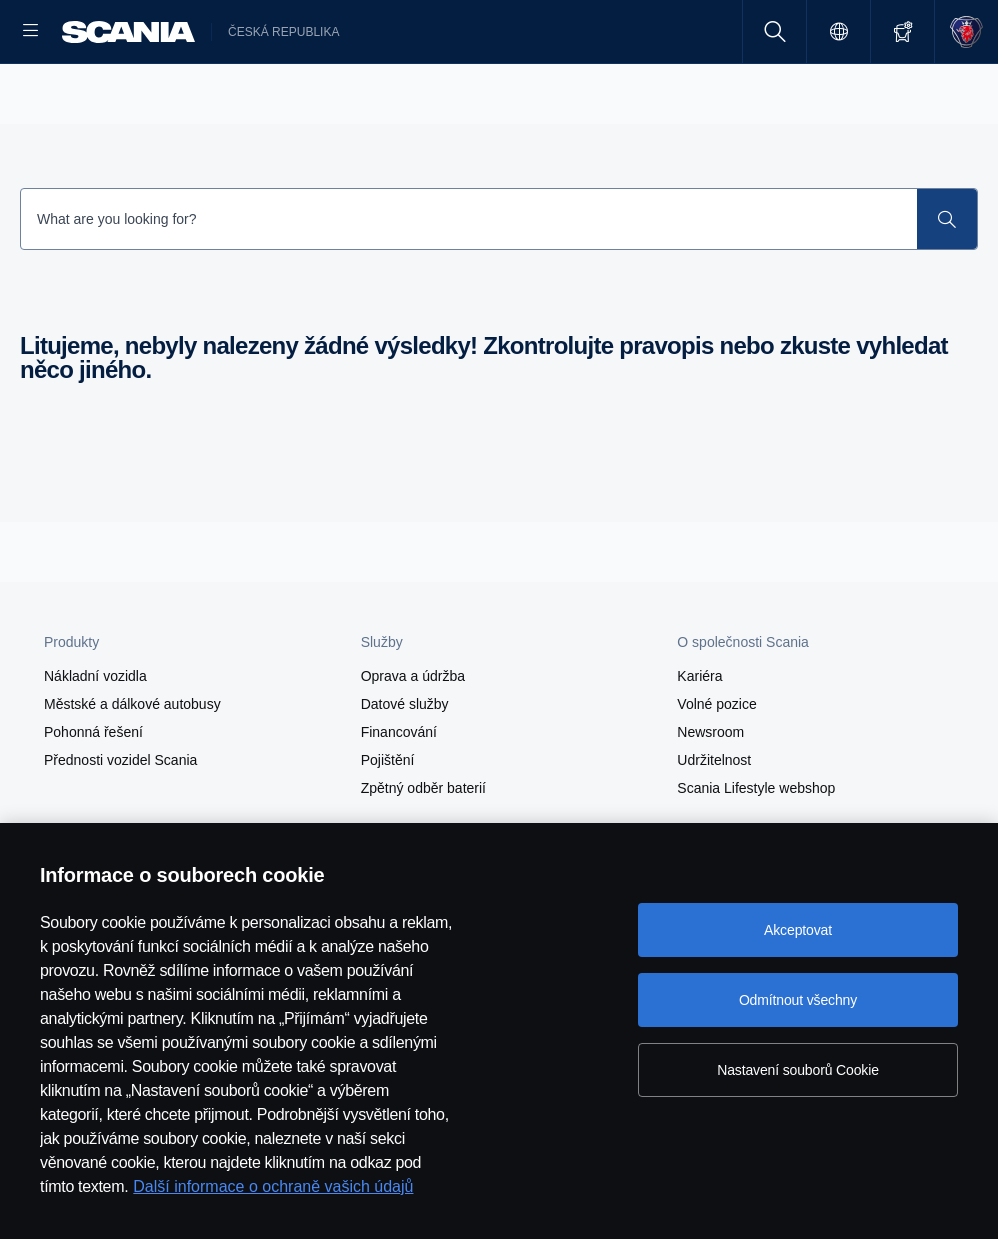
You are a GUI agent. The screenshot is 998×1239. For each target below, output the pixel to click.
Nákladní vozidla (95, 740)
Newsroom (710, 796)
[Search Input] (469, 283)
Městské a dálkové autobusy (132, 768)
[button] (174, 706)
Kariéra (699, 740)
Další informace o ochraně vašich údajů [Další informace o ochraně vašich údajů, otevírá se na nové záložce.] (273, 1186)
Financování (399, 796)
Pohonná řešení (93, 796)
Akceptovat (798, 930)
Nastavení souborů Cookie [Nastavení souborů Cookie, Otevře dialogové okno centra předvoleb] (798, 1070)
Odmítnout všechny (798, 1000)
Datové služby (405, 768)
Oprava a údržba (413, 740)
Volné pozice (716, 768)
